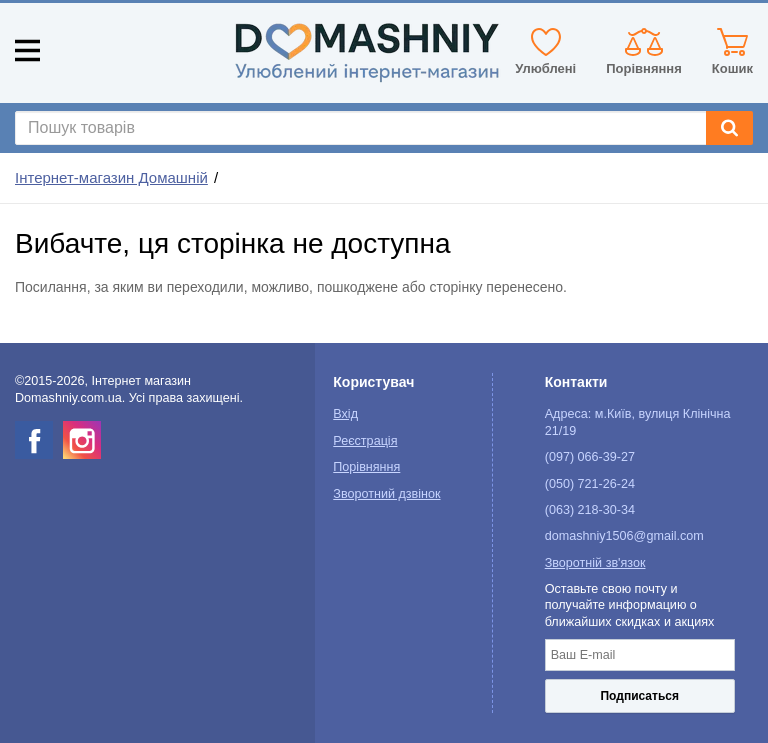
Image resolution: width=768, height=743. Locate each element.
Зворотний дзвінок (386, 494)
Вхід (345, 414)
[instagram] (82, 440)
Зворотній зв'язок (595, 563)
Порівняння (366, 467)
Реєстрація (365, 441)
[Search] (729, 128)
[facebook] (34, 440)
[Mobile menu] (27, 50)
